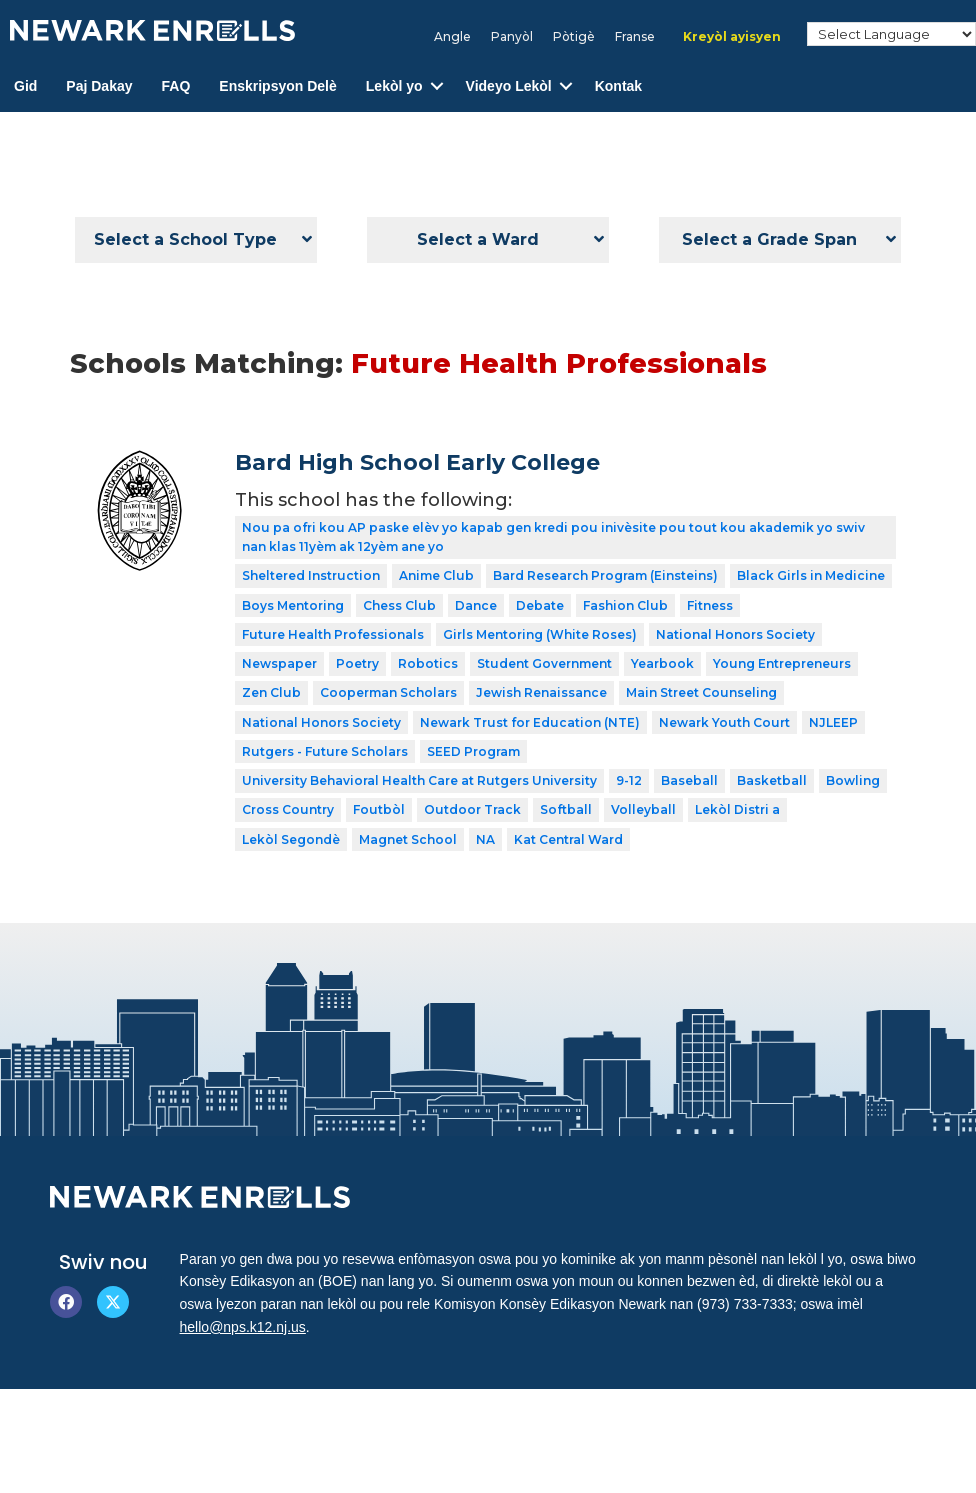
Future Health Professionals (333, 634)
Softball (566, 809)
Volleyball (643, 809)
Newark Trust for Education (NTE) (530, 722)
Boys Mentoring (293, 605)
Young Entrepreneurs (782, 663)
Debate (540, 605)
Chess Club (399, 605)
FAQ (176, 86)
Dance (476, 605)
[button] (437, 86)
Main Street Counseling (701, 692)
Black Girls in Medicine (811, 575)
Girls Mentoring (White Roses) (540, 634)
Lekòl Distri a (737, 809)
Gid (25, 86)
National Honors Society (735, 634)
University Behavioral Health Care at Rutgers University (419, 780)
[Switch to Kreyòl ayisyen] (732, 37)
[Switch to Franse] (635, 37)
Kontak (618, 86)
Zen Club (271, 692)
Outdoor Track (472, 809)
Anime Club (436, 575)
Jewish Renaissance (541, 692)
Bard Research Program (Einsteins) (605, 575)
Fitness (710, 605)
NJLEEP (833, 722)
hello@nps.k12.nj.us (243, 1327)
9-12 (629, 780)
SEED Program (473, 751)
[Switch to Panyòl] (512, 37)
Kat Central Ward (568, 839)
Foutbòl (379, 809)
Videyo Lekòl (509, 86)
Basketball (772, 780)
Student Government (544, 663)
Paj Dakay (99, 86)
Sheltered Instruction (311, 575)
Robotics (428, 663)
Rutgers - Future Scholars (325, 751)
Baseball (689, 780)
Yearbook (662, 663)
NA (485, 839)
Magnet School (408, 839)
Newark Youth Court (724, 722)
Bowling (853, 780)
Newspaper (279, 663)
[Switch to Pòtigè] (574, 37)
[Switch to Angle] (452, 37)
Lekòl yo (394, 86)
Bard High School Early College (417, 462)
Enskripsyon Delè (278, 86)
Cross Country (288, 809)
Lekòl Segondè (291, 839)
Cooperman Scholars (388, 692)
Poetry (357, 663)
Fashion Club (625, 605)
